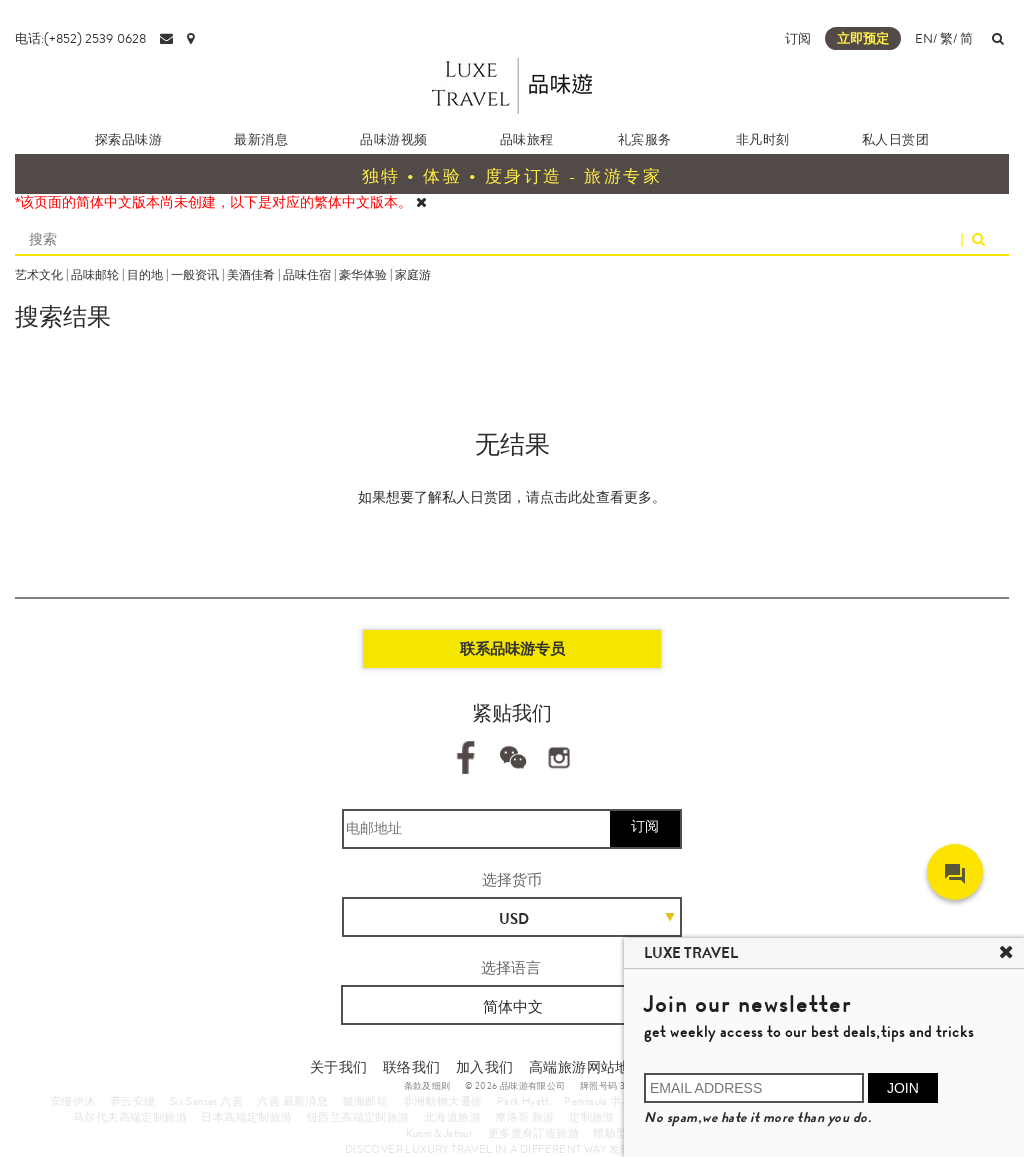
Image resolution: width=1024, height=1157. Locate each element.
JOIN (903, 1088)
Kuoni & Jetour (440, 1133)
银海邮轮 (366, 1101)
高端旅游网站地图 (586, 1067)
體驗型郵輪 (621, 1133)
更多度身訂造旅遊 (533, 1133)
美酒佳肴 (251, 275)
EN (924, 38)
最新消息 (261, 139)
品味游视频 (393, 139)
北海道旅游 (452, 1117)
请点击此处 (561, 497)
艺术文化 (39, 275)
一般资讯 (195, 275)
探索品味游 (128, 139)
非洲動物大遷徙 (443, 1101)
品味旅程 (527, 139)
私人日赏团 (895, 139)
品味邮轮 (95, 275)
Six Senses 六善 (206, 1101)
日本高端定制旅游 (246, 1117)
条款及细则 (427, 1086)
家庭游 (413, 275)
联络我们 (412, 1067)
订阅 (798, 38)
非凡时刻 (763, 139)
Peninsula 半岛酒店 (610, 1101)
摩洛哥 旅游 (524, 1117)
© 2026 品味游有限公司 (515, 1086)
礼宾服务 (645, 139)
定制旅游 (592, 1117)
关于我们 (339, 1067)
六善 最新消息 (292, 1101)
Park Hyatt (523, 1101)
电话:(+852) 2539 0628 (80, 38)
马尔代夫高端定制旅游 (130, 1117)
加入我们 (485, 1067)
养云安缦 (133, 1101)
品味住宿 (307, 275)
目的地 (145, 275)
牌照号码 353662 (616, 1086)
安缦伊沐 (73, 1101)
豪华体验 (363, 275)
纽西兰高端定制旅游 (358, 1117)
